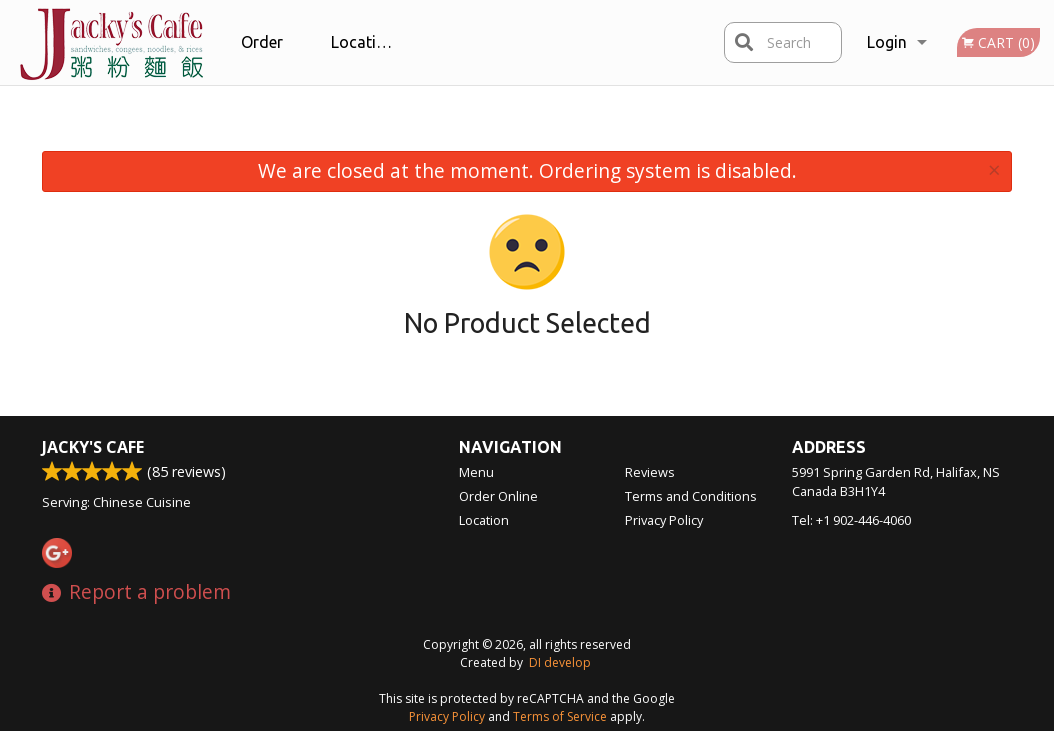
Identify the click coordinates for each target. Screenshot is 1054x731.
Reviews (650, 472)
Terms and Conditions (691, 496)
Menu (476, 472)
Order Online (264, 59)
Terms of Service (560, 716)
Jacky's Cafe (93, 447)
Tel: (851, 520)
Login (887, 42)
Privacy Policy (664, 520)
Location (363, 42)
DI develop (560, 662)
